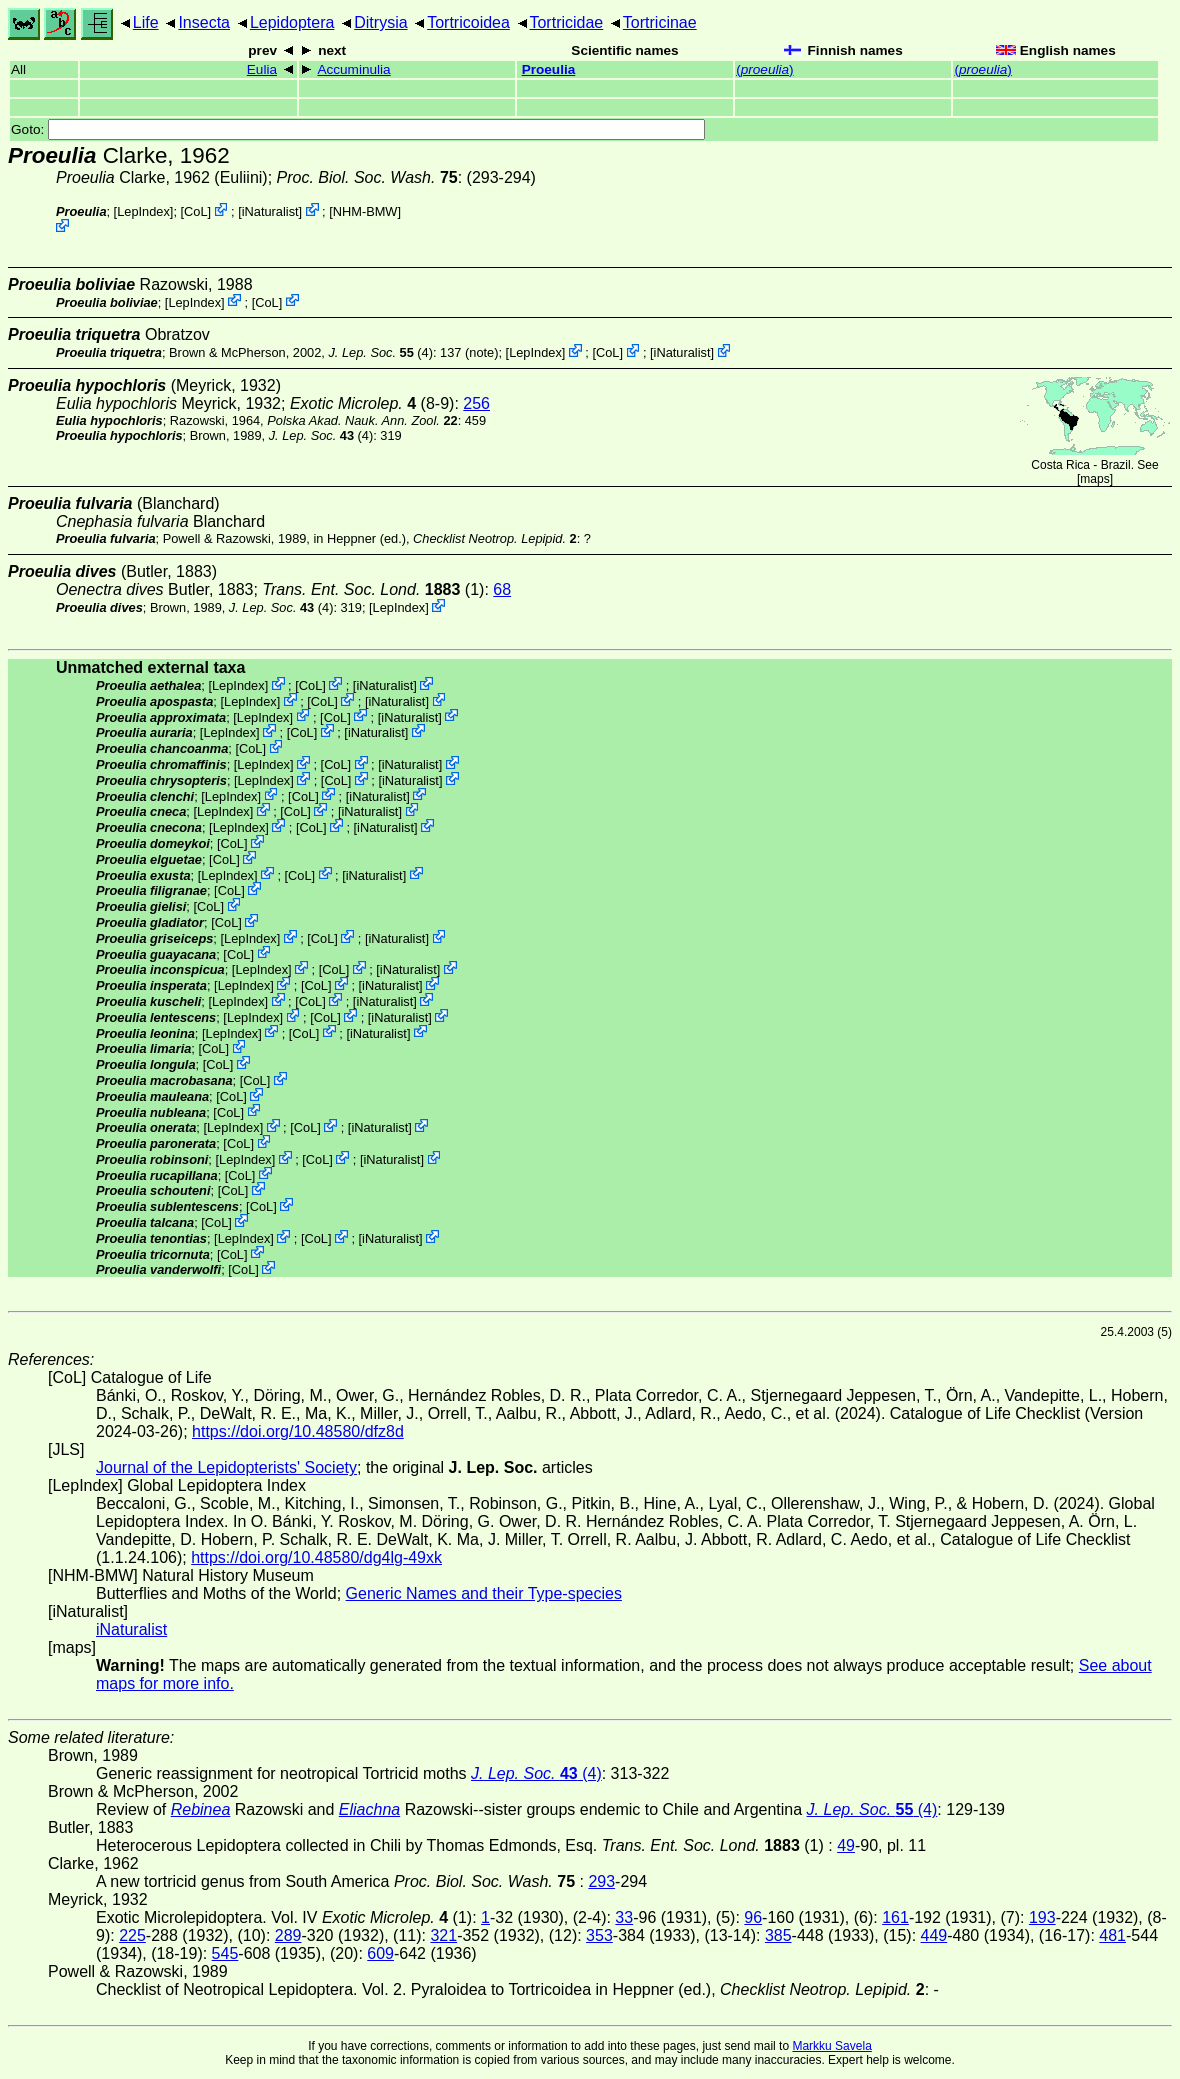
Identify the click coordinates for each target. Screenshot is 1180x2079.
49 (846, 1845)
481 (1112, 1935)
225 (132, 1935)
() (764, 69)
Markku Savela (831, 2046)
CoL (195, 211)
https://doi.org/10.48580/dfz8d (298, 1431)
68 (502, 589)
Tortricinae (660, 22)
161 (895, 1917)
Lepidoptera (292, 22)
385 (778, 1935)
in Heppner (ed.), (444, 538)
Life (146, 22)
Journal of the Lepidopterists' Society (226, 1467)
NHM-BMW (365, 211)
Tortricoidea (468, 22)
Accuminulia (353, 69)
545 (225, 1953)
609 (380, 1953)
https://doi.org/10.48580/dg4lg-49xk (316, 1557)
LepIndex (143, 211)
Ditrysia (380, 22)
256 (476, 403)
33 (624, 1917)
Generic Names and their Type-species (484, 1593)
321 (443, 1935)
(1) (373, 589)
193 (1042, 1917)
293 (601, 1881)
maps (1094, 479)
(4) (380, 352)
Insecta (204, 22)
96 (753, 1917)
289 (288, 1935)
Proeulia (549, 69)
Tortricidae (566, 22)
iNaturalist (270, 211)
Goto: (358, 129)
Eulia (262, 69)
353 (599, 1935)
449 (934, 1935)
